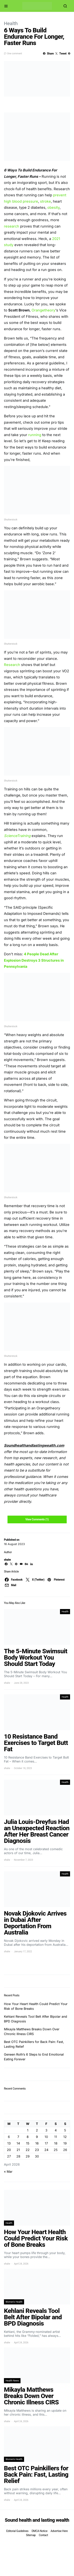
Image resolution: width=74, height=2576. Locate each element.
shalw (7, 1559)
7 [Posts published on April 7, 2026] (18, 2137)
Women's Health (14, 2301)
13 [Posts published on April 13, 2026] (9, 2143)
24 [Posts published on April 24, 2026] (46, 2150)
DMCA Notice (39, 2531)
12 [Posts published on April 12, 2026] (65, 2137)
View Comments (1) (37, 1519)
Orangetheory (43, 310)
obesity (53, 207)
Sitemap (31, 2535)
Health (11, 23)
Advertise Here (59, 2531)
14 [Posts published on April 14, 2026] (18, 2143)
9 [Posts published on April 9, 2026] (37, 2137)
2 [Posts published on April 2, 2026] (37, 2130)
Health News (12, 2380)
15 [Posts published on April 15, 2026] (27, 2143)
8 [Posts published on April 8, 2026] (28, 2137)
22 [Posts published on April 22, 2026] (28, 2150)
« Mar (8, 2171)
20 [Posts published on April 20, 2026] (9, 2150)
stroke (45, 201)
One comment (14, 53)
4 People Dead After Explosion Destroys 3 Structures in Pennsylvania (34, 960)
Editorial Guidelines (17, 2531)
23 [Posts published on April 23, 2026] (37, 2150)
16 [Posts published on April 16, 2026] (37, 2143)
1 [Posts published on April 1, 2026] (27, 2130)
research (11, 226)
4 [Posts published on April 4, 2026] (56, 2130)
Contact (43, 2535)
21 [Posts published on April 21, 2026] (18, 2150)
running (34, 435)
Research (12, 665)
